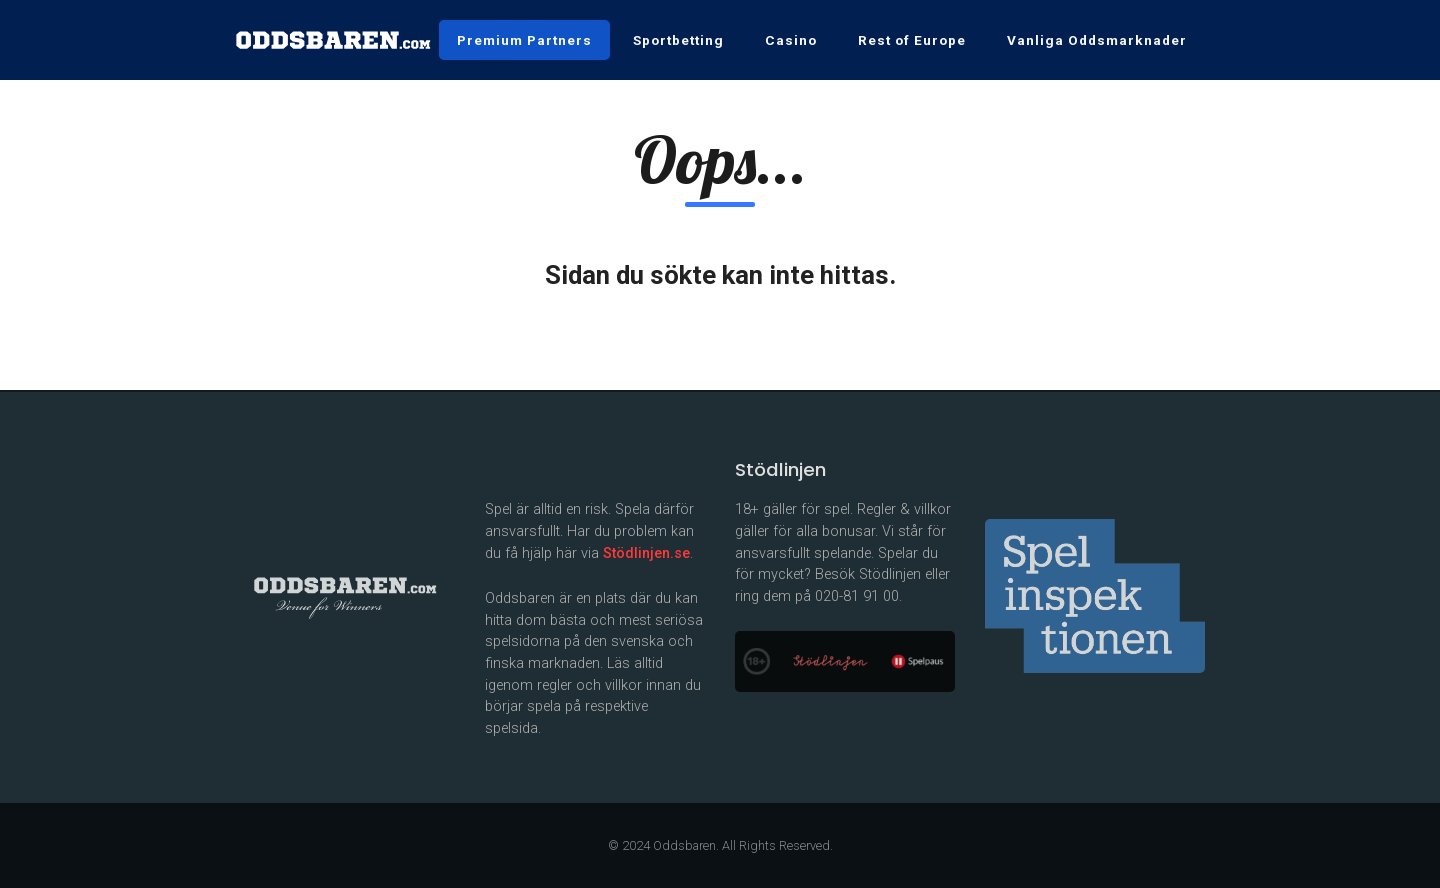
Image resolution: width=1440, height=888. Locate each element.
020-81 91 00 (857, 596)
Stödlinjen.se (646, 553)
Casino (791, 40)
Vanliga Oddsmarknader (1097, 40)
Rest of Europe (912, 40)
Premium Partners (524, 40)
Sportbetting (678, 40)
